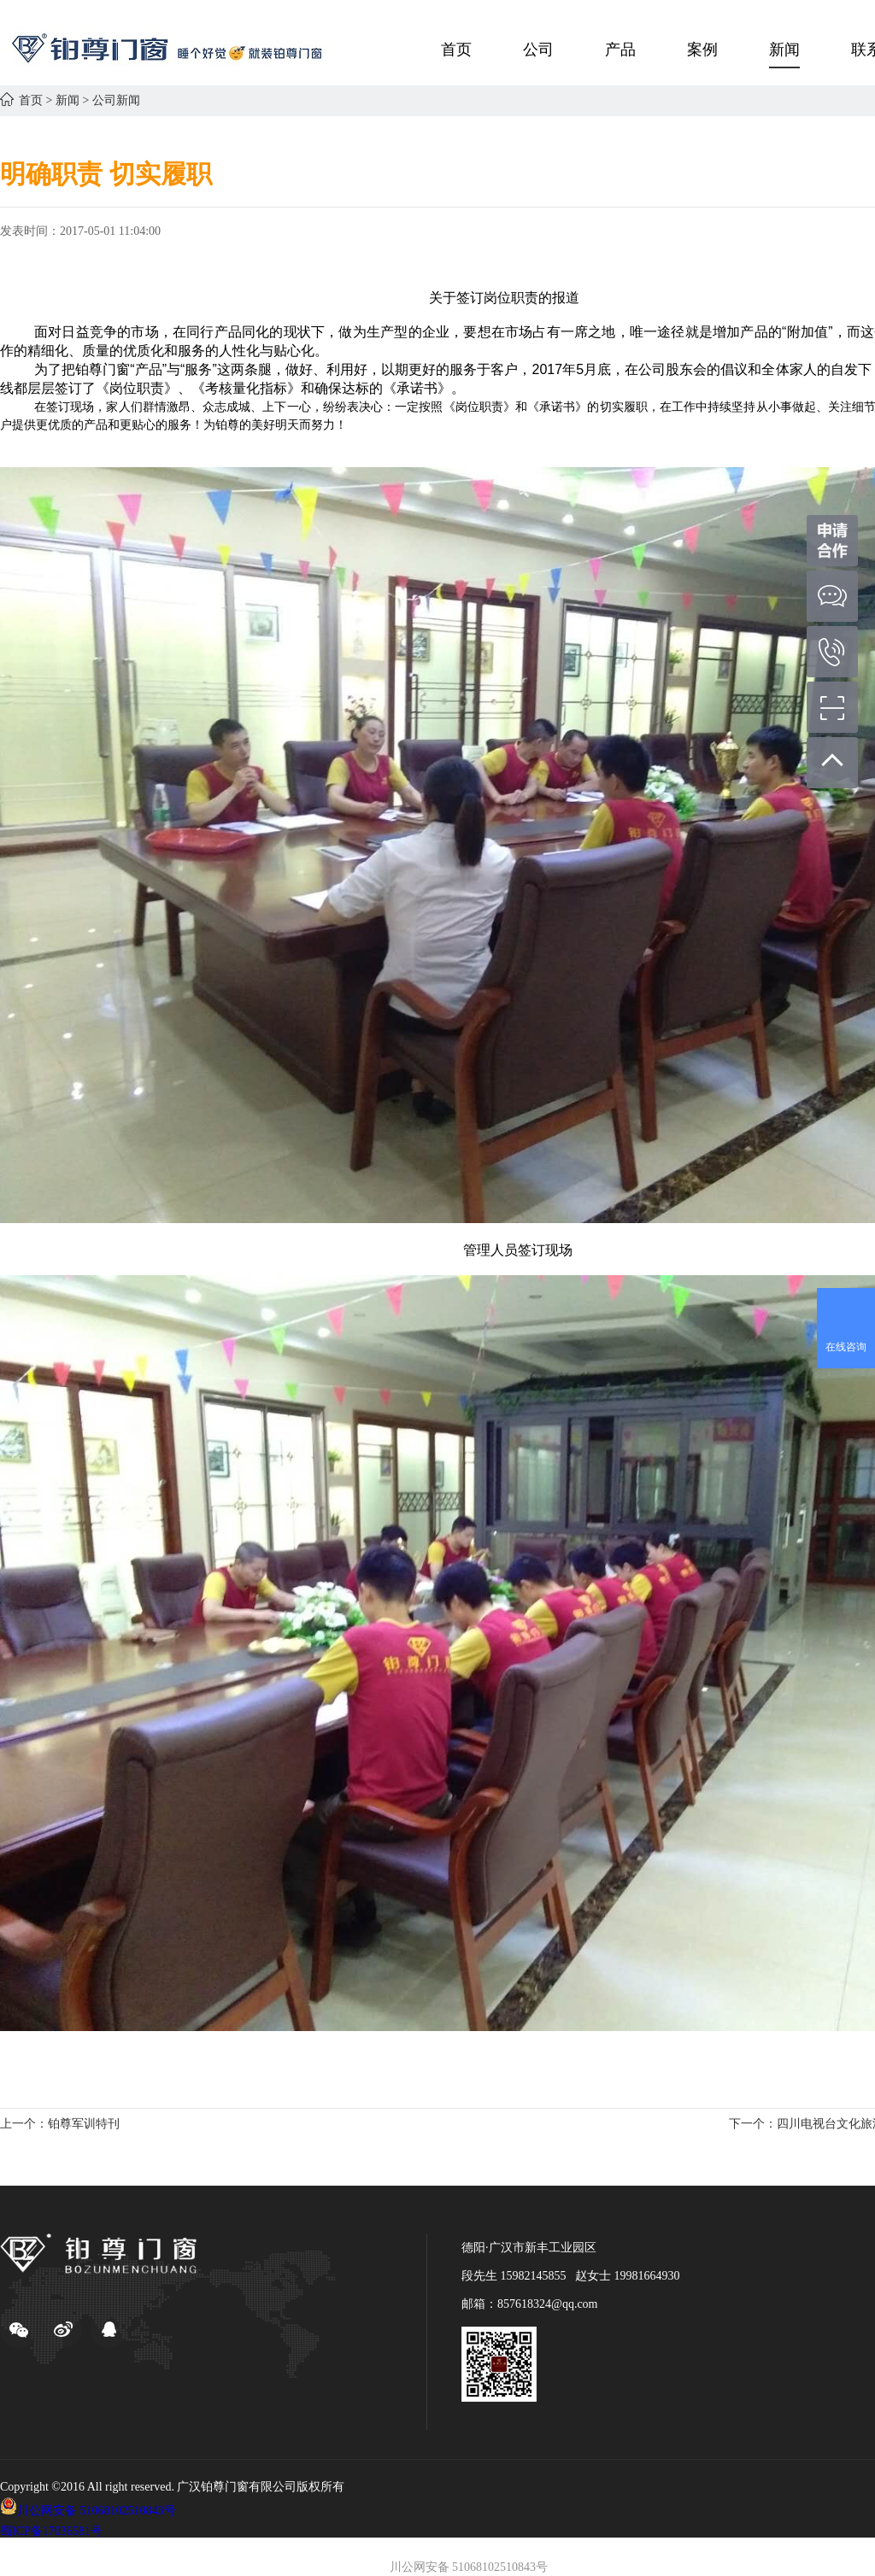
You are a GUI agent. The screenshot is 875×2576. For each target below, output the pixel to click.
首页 (456, 49)
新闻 (784, 49)
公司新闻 (116, 100)
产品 (620, 49)
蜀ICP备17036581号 (51, 2531)
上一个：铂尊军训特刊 (60, 2123)
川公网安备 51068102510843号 (96, 2510)
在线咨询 (845, 1347)
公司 (538, 49)
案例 (702, 49)
